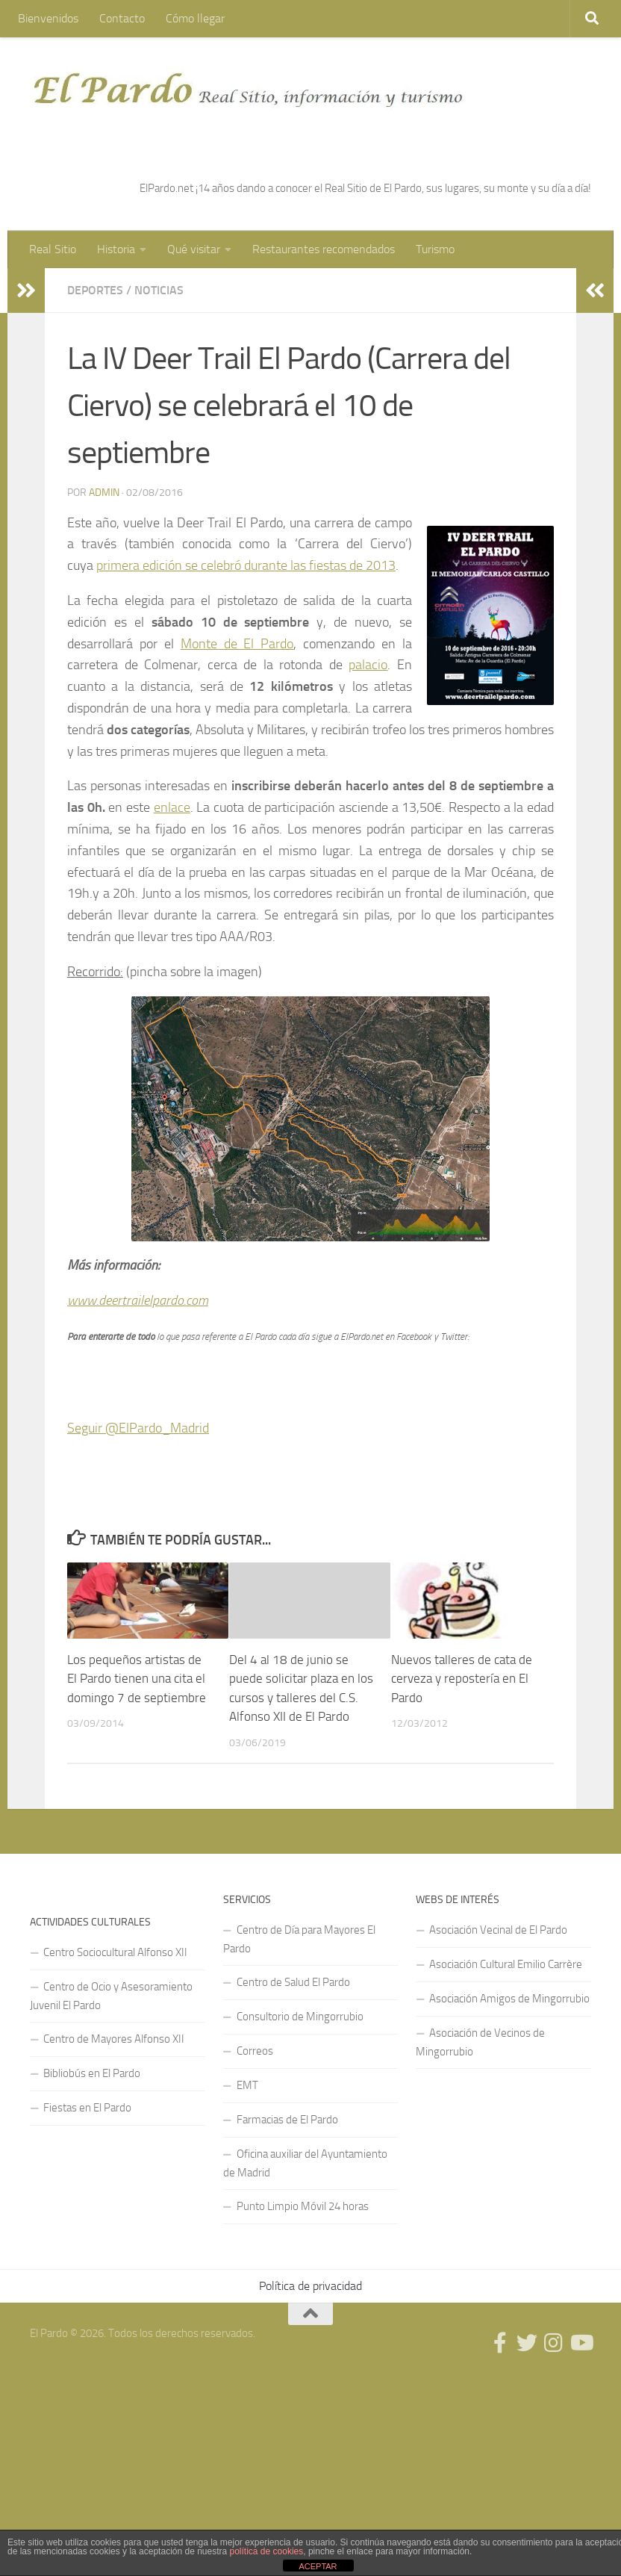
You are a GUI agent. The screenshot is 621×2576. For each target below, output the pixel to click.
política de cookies (267, 2551)
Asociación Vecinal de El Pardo (498, 1930)
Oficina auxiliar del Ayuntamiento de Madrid (305, 2163)
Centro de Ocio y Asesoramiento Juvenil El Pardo (111, 1996)
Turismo (435, 249)
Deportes (95, 290)
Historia (116, 249)
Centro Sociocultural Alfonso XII (115, 1952)
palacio (368, 665)
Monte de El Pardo (237, 644)
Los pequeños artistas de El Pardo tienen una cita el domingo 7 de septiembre (136, 1678)
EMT (247, 2085)
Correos (255, 2051)
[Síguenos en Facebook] (500, 2343)
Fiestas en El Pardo (87, 2107)
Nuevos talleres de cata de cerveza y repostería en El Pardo (461, 1678)
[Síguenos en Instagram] (553, 2343)
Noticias (159, 290)
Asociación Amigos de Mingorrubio (509, 1998)
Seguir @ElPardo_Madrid (138, 1428)
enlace (172, 807)
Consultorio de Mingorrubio (300, 2016)
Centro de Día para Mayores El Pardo (299, 1939)
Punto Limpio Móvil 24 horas (303, 2206)
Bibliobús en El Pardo (91, 2073)
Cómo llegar (195, 18)
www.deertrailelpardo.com (137, 1300)
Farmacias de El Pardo (287, 2119)
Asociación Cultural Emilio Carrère (505, 1964)
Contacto (122, 18)
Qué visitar (193, 249)
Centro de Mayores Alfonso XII (113, 2039)
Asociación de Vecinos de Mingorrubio (480, 2042)
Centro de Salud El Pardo (293, 1982)
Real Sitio (52, 249)
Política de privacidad (310, 2286)
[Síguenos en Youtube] (580, 2343)
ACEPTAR (318, 2566)
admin (104, 492)
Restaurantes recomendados (323, 249)
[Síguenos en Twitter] (527, 2343)
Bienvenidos (48, 18)
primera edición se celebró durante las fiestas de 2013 (246, 565)
